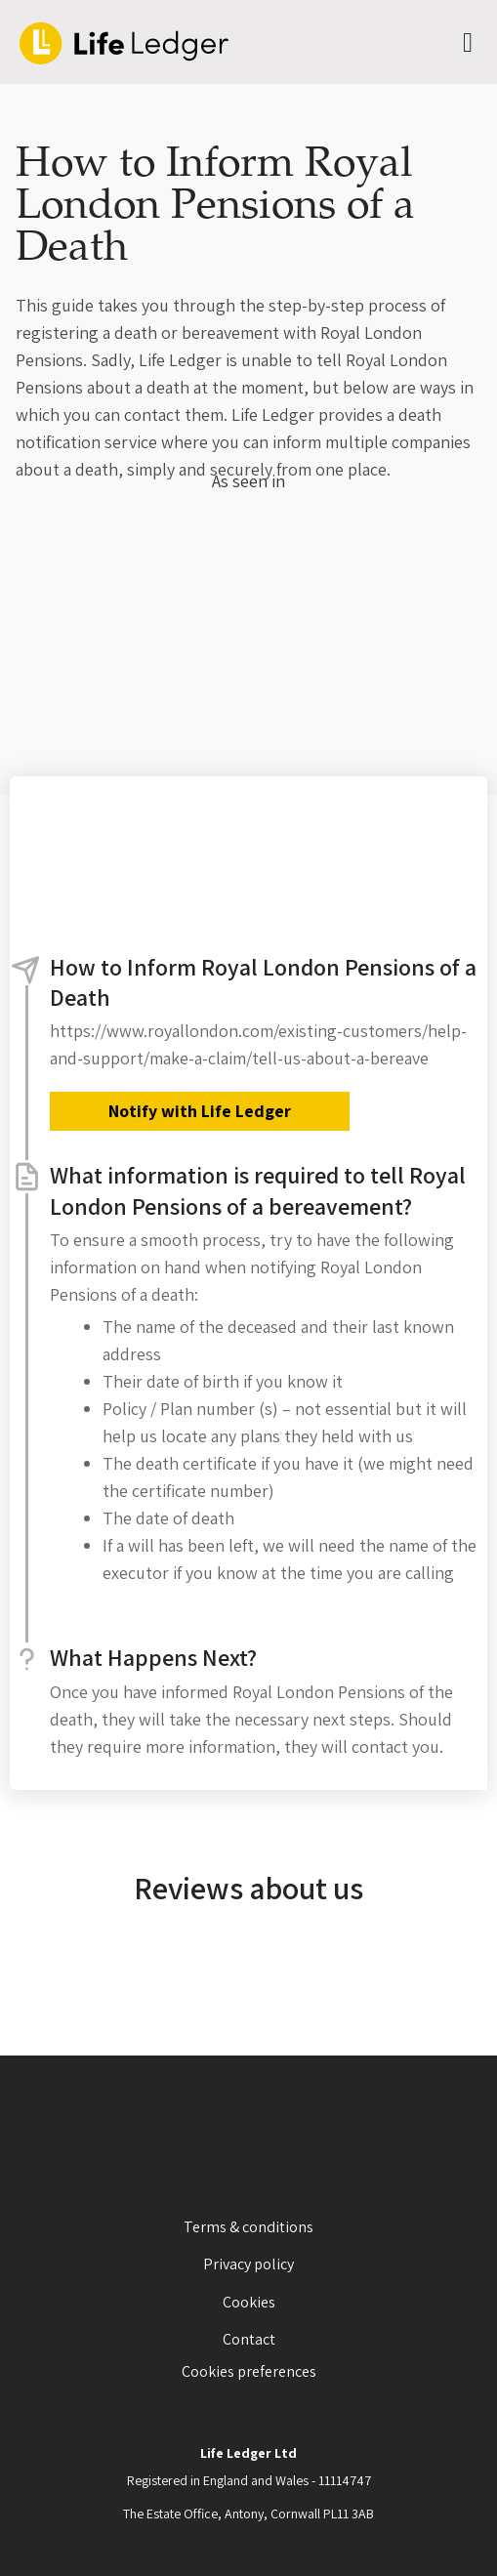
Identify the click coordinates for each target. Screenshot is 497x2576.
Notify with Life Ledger (199, 1111)
